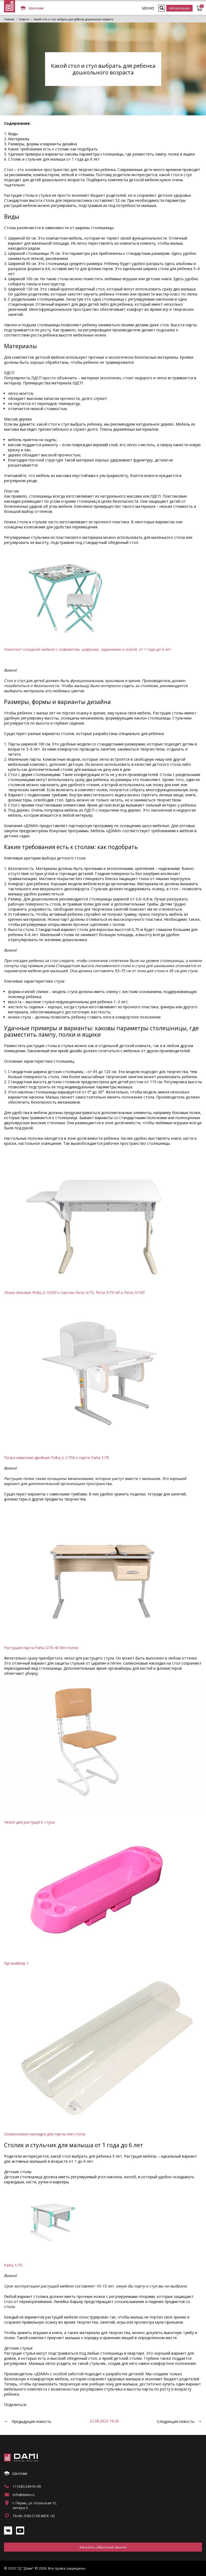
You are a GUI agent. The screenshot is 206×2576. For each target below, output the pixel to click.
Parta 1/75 (13, 2265)
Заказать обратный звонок (103, 2547)
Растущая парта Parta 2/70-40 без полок (41, 1647)
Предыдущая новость (31, 2421)
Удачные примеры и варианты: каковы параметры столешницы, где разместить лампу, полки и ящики (101, 154)
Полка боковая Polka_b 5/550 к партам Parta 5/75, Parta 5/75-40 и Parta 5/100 (74, 1292)
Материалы (18, 138)
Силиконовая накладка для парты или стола (44, 2133)
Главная (9, 19)
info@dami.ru (24, 2494)
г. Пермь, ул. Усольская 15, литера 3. (35, 2505)
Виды (13, 133)
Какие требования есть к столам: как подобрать (53, 148)
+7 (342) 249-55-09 (27, 2486)
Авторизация (179, 8)
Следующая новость (175, 2421)
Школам (31, 8)
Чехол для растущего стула (29, 1822)
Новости (24, 19)
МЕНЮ (148, 8)
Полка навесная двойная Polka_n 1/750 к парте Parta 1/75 (56, 1457)
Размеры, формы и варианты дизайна (42, 143)
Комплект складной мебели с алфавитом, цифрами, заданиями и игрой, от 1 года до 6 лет (87, 649)
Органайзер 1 (16, 1963)
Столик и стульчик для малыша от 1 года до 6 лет (54, 159)
